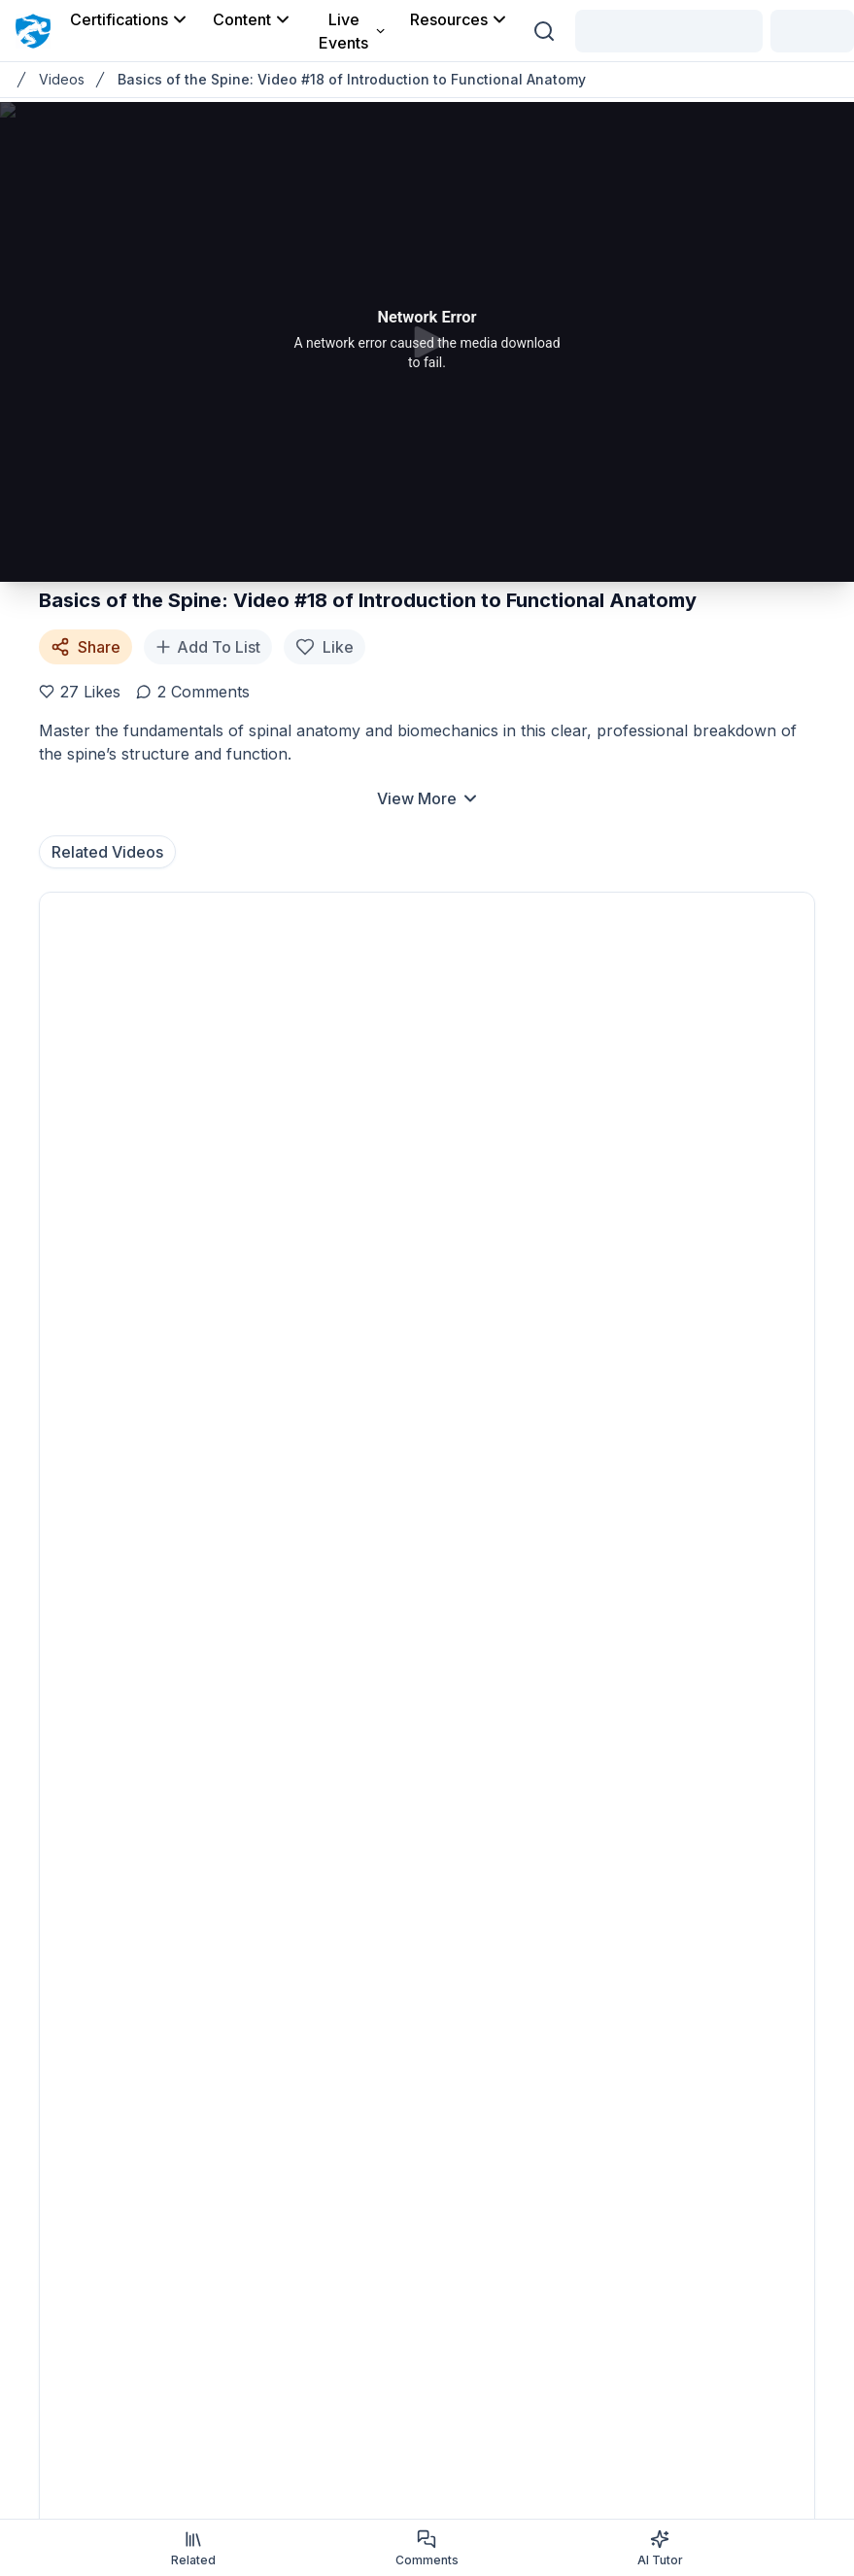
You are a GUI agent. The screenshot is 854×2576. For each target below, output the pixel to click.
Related (193, 2548)
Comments (427, 2548)
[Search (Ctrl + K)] (544, 31)
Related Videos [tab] (107, 852)
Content (252, 19)
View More (428, 798)
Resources (459, 19)
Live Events (353, 31)
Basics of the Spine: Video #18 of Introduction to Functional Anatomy (352, 79)
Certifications (129, 19)
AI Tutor (660, 2548)
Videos (62, 79)
